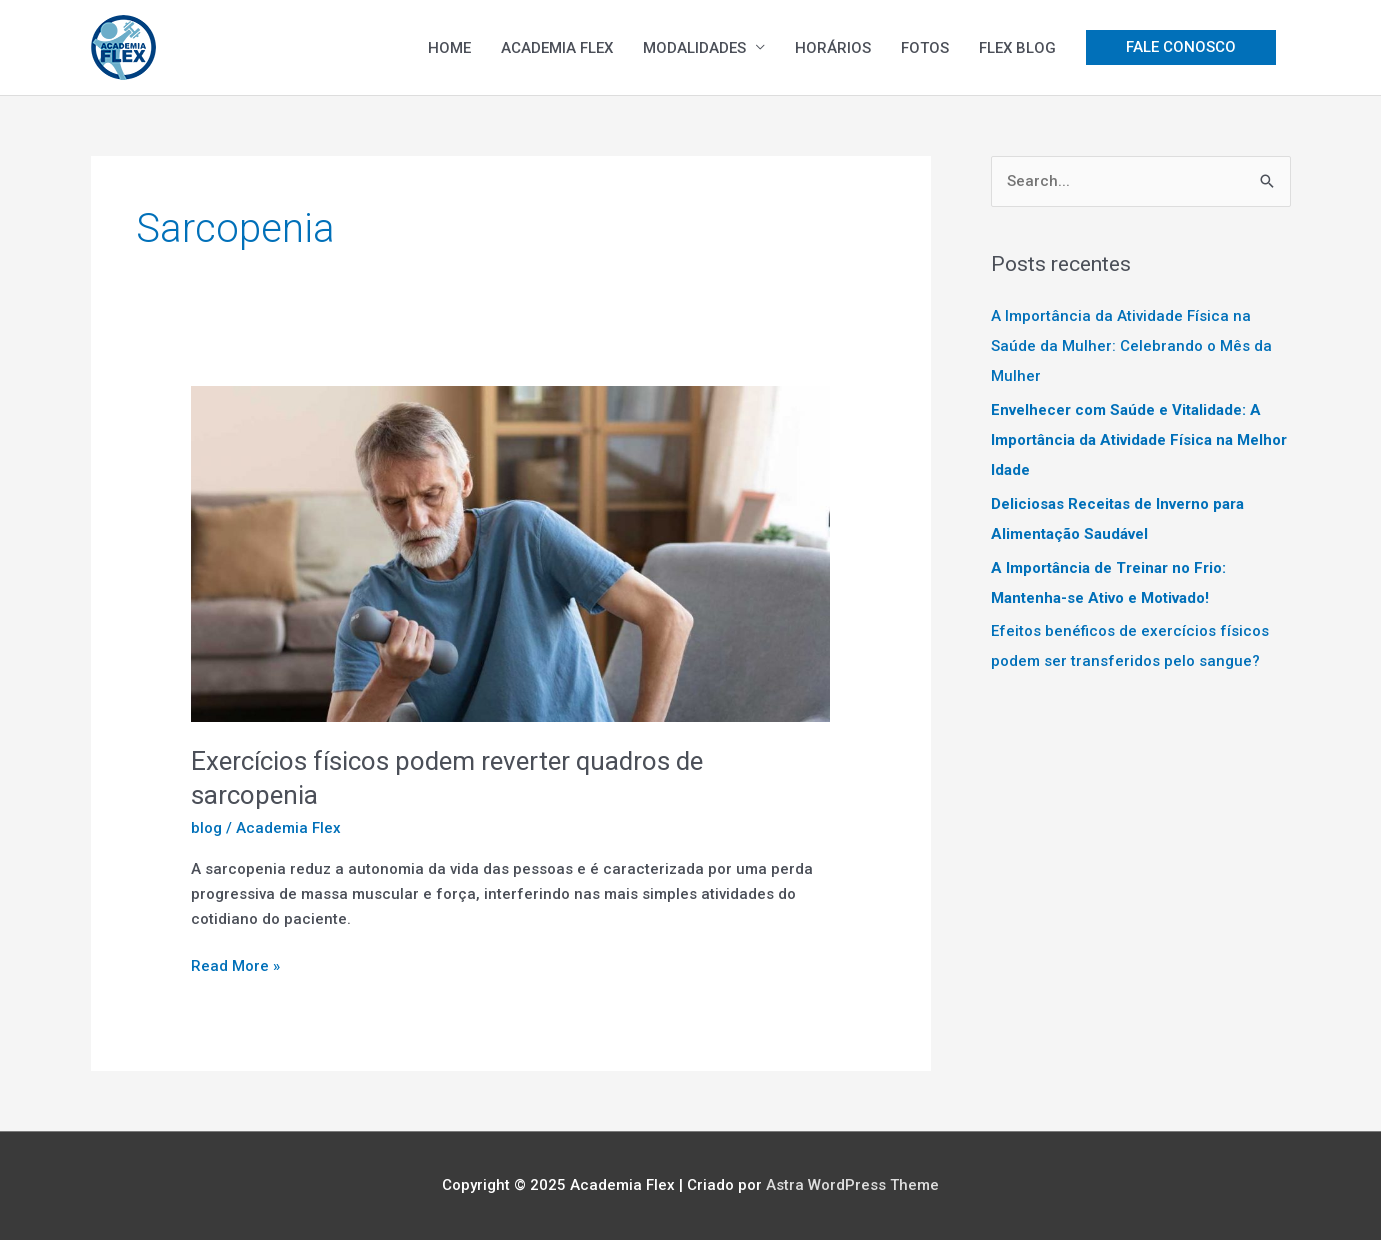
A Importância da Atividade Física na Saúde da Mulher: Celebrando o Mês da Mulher (1131, 346)
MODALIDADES (694, 48)
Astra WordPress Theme (852, 1185)
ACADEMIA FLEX (557, 48)
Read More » (235, 964)
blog (206, 828)
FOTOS (925, 48)
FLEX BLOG (1017, 48)
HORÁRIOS (833, 48)
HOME (449, 48)
